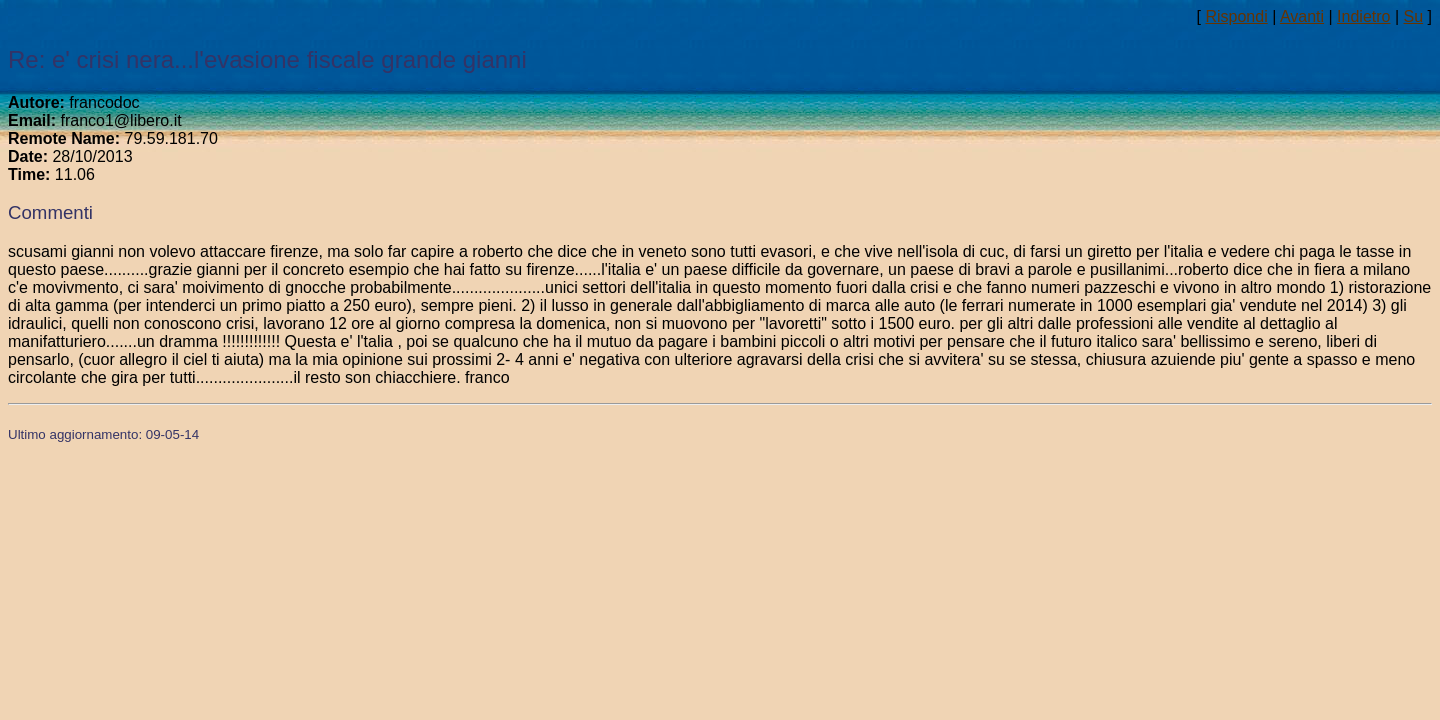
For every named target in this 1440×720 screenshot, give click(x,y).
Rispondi (1236, 16)
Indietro (1363, 16)
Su (1414, 16)
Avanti (1302, 16)
